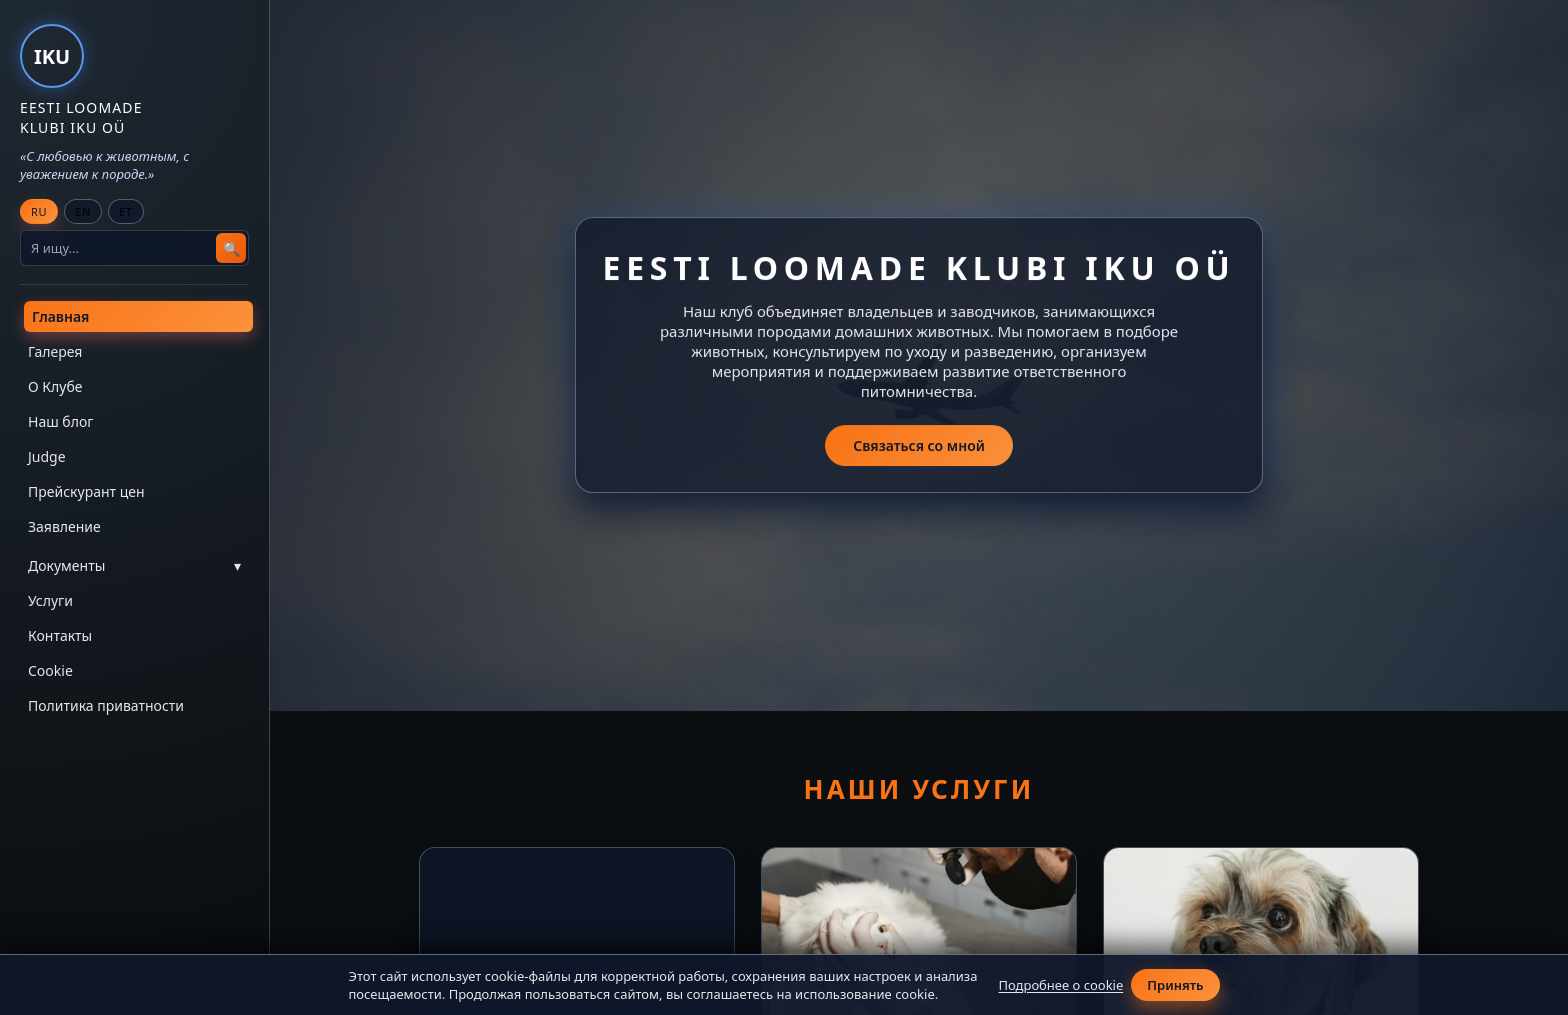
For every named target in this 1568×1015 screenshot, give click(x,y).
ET (126, 211)
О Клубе (55, 386)
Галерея (55, 351)
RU (39, 211)
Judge (47, 456)
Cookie (50, 670)
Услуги (50, 600)
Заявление (64, 526)
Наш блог (60, 421)
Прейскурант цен (86, 491)
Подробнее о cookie (1060, 985)
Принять (1175, 985)
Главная (60, 316)
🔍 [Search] (231, 248)
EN (83, 211)
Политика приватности (106, 705)
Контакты (60, 635)
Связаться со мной (919, 446)
